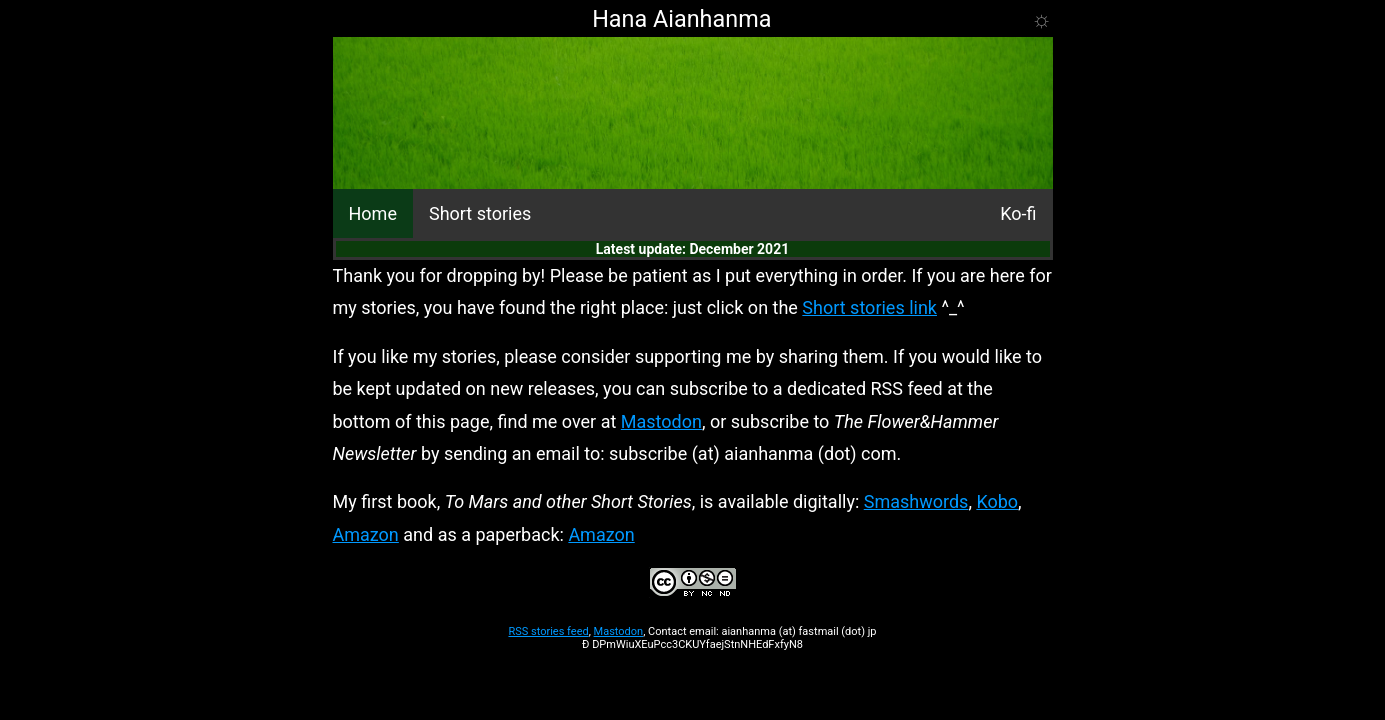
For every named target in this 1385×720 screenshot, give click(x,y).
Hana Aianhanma (681, 19)
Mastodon (661, 421)
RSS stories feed (548, 631)
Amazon (366, 534)
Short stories (480, 213)
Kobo (997, 501)
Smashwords (916, 501)
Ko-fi (1018, 213)
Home (373, 213)
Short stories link (869, 307)
